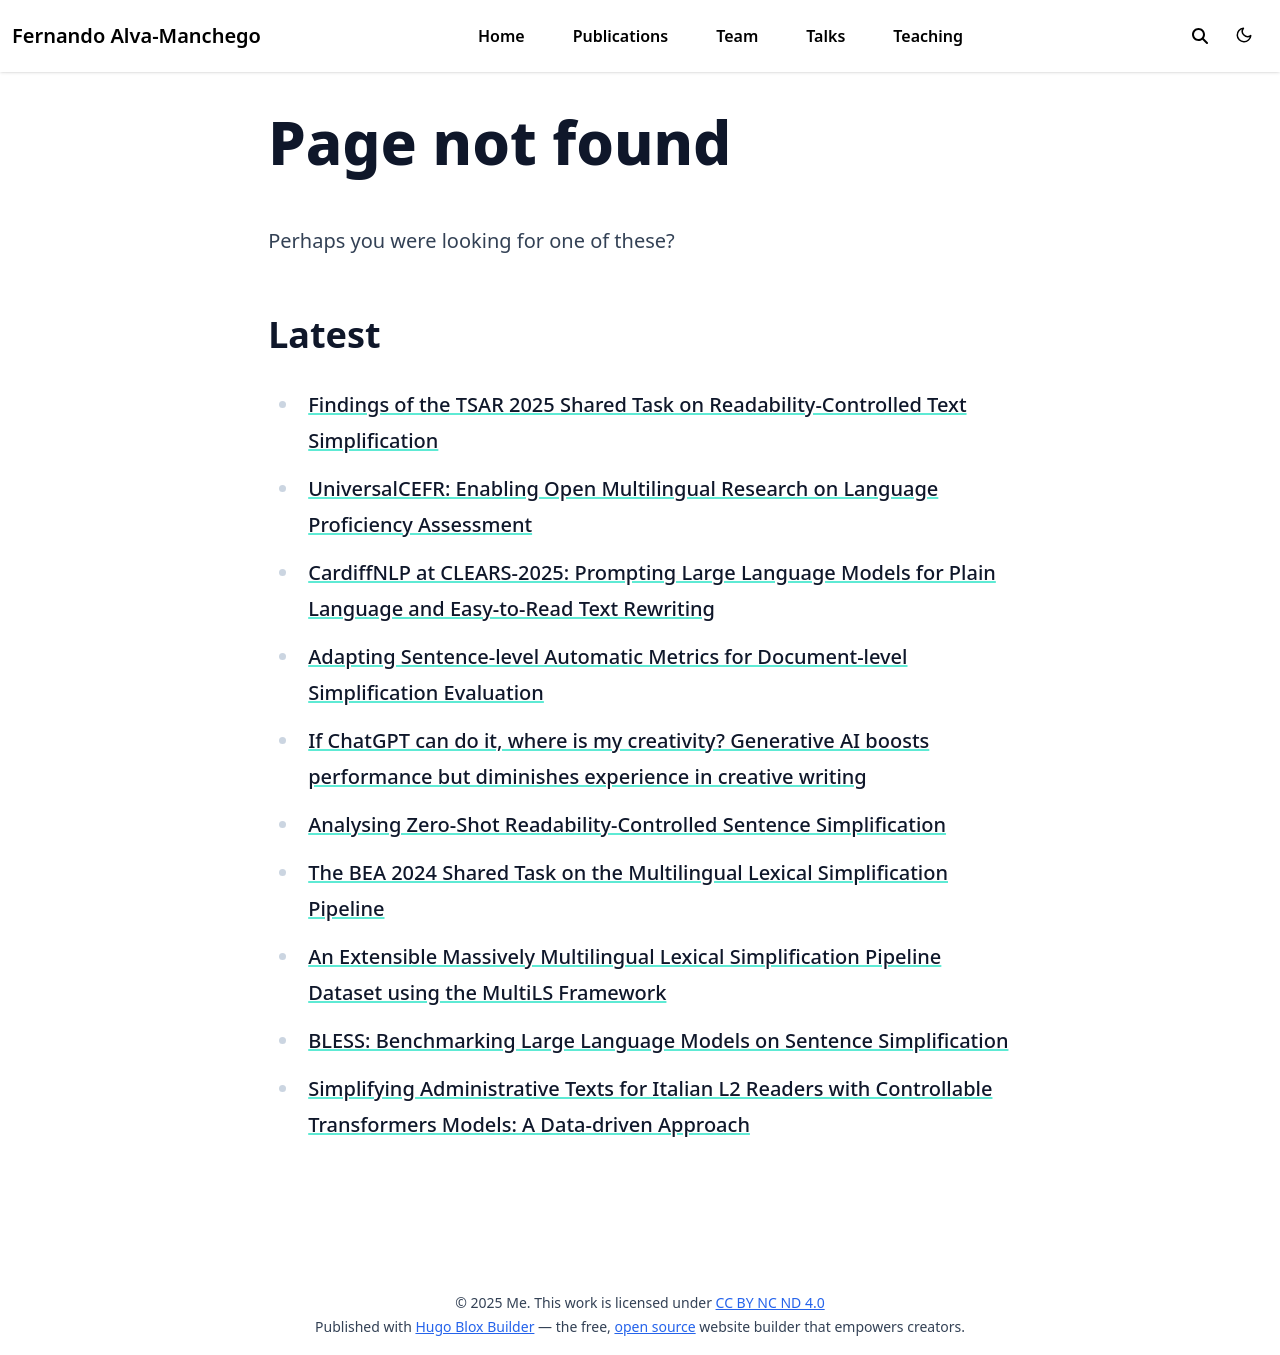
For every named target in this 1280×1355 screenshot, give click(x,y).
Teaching (928, 36)
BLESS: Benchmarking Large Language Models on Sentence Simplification (658, 1040)
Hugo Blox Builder (474, 1326)
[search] (1200, 36)
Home (501, 36)
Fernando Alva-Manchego (136, 35)
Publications (621, 36)
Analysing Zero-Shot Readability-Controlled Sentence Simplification (627, 824)
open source (654, 1326)
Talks (825, 36)
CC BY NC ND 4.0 (770, 1302)
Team (737, 36)
